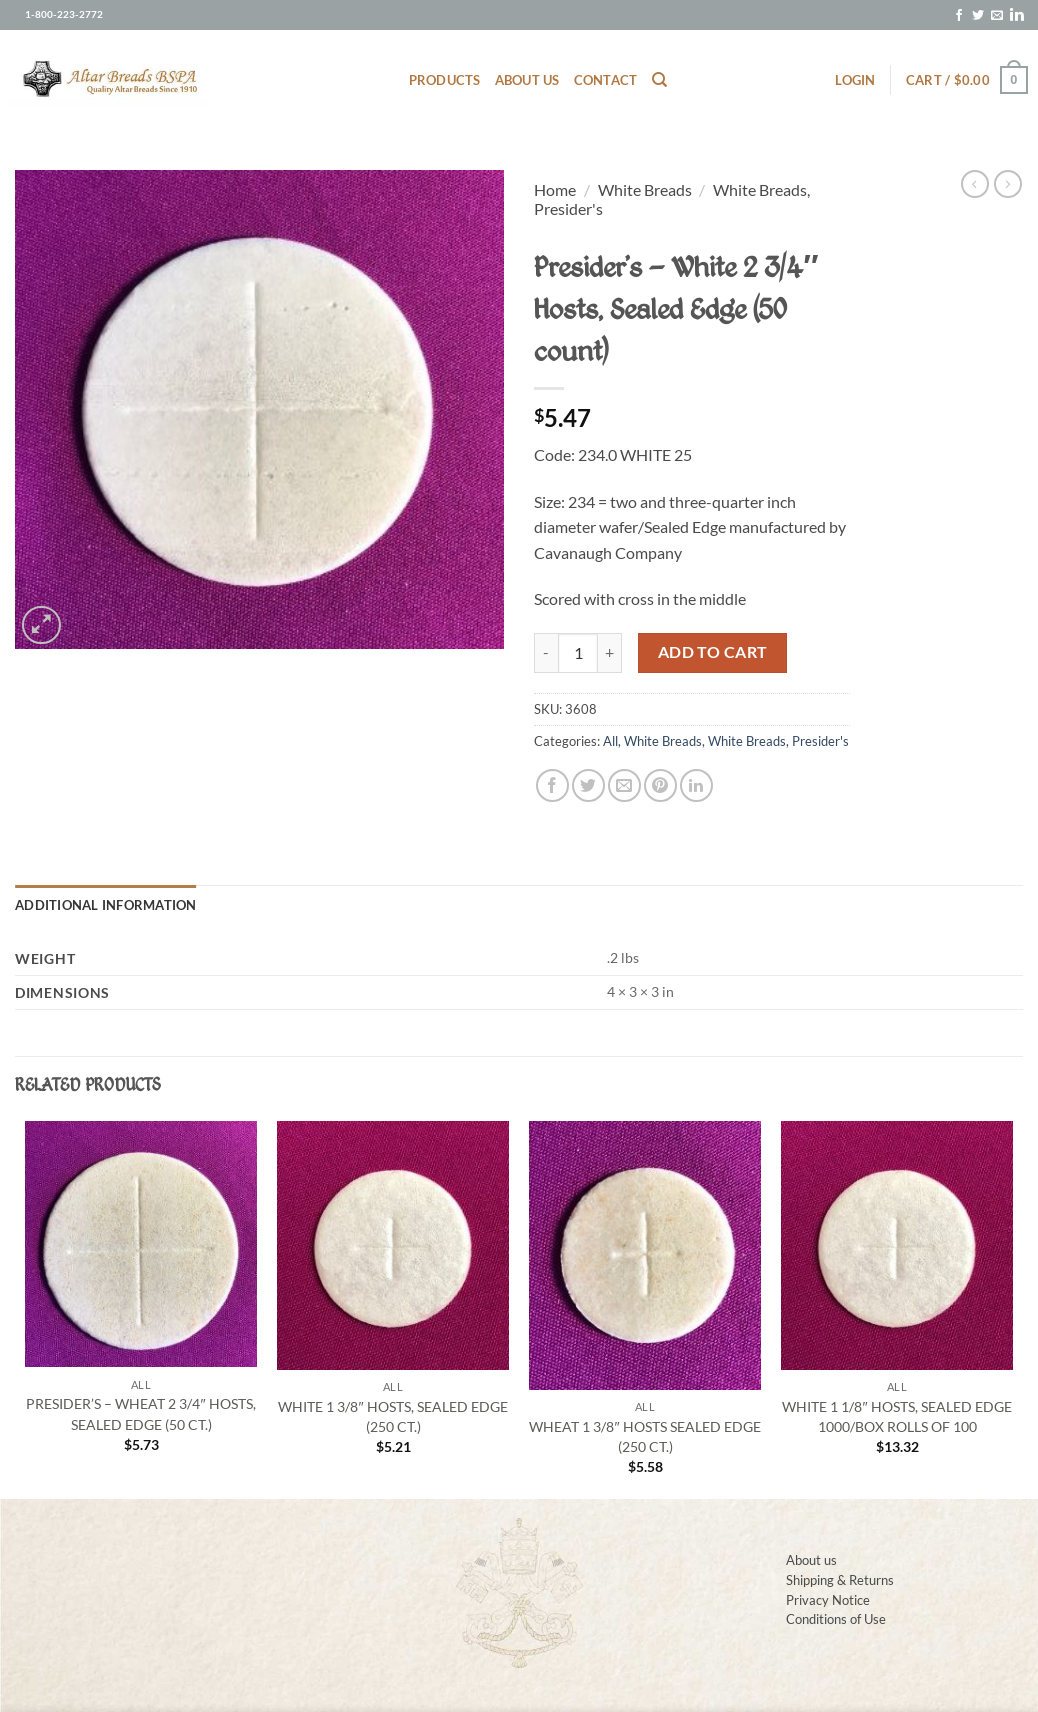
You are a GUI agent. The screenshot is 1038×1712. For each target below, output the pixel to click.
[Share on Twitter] (588, 785)
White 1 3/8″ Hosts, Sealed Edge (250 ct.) (392, 1416)
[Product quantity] (578, 653)
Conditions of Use (836, 1618)
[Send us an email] (997, 16)
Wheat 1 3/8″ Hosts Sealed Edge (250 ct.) (644, 1436)
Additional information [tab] (106, 905)
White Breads (645, 189)
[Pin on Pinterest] (660, 785)
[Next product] (975, 184)
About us (527, 80)
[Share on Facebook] (552, 785)
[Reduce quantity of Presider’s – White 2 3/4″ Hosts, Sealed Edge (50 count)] (546, 653)
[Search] (659, 80)
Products (445, 80)
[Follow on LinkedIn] (1017, 16)
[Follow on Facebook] (959, 16)
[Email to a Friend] (624, 785)
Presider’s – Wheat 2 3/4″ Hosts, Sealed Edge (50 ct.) (140, 1413)
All (610, 741)
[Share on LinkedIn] (696, 785)
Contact (606, 80)
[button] (855, 80)
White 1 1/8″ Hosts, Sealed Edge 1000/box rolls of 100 (896, 1416)
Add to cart (713, 652)
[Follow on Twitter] (978, 16)
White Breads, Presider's (778, 741)
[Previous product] (1008, 184)
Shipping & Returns (840, 1579)
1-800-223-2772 (64, 14)
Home (555, 189)
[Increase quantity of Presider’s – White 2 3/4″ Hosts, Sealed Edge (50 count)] (610, 653)
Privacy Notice (828, 1599)
